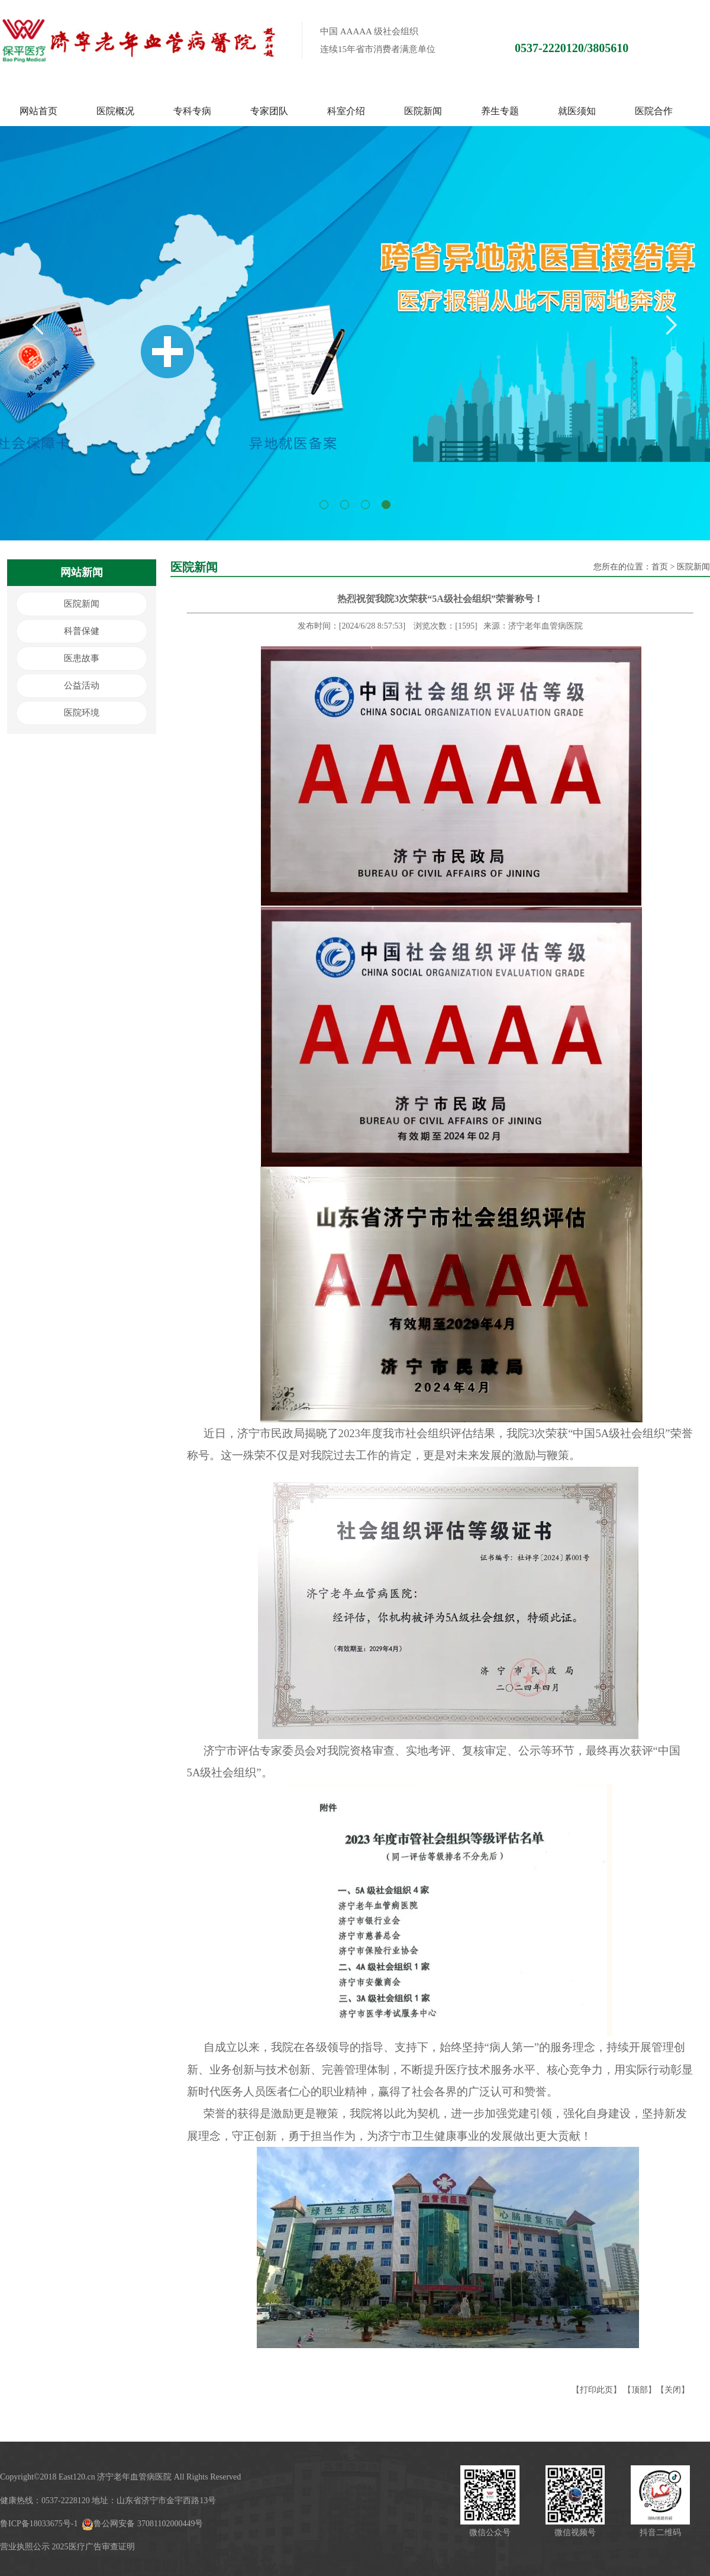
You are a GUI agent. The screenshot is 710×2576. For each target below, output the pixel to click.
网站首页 (38, 111)
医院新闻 (423, 111)
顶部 (639, 2389)
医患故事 (81, 658)
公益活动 (81, 685)
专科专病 (192, 111)
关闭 (672, 2389)
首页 (659, 566)
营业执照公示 (25, 2546)
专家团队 (269, 111)
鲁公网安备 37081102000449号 (142, 2523)
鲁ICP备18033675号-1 (39, 2523)
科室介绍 (346, 111)
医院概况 (115, 111)
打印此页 (596, 2389)
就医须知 (577, 111)
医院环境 (81, 712)
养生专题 (500, 111)
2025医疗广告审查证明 (93, 2546)
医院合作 (654, 111)
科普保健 (81, 631)
